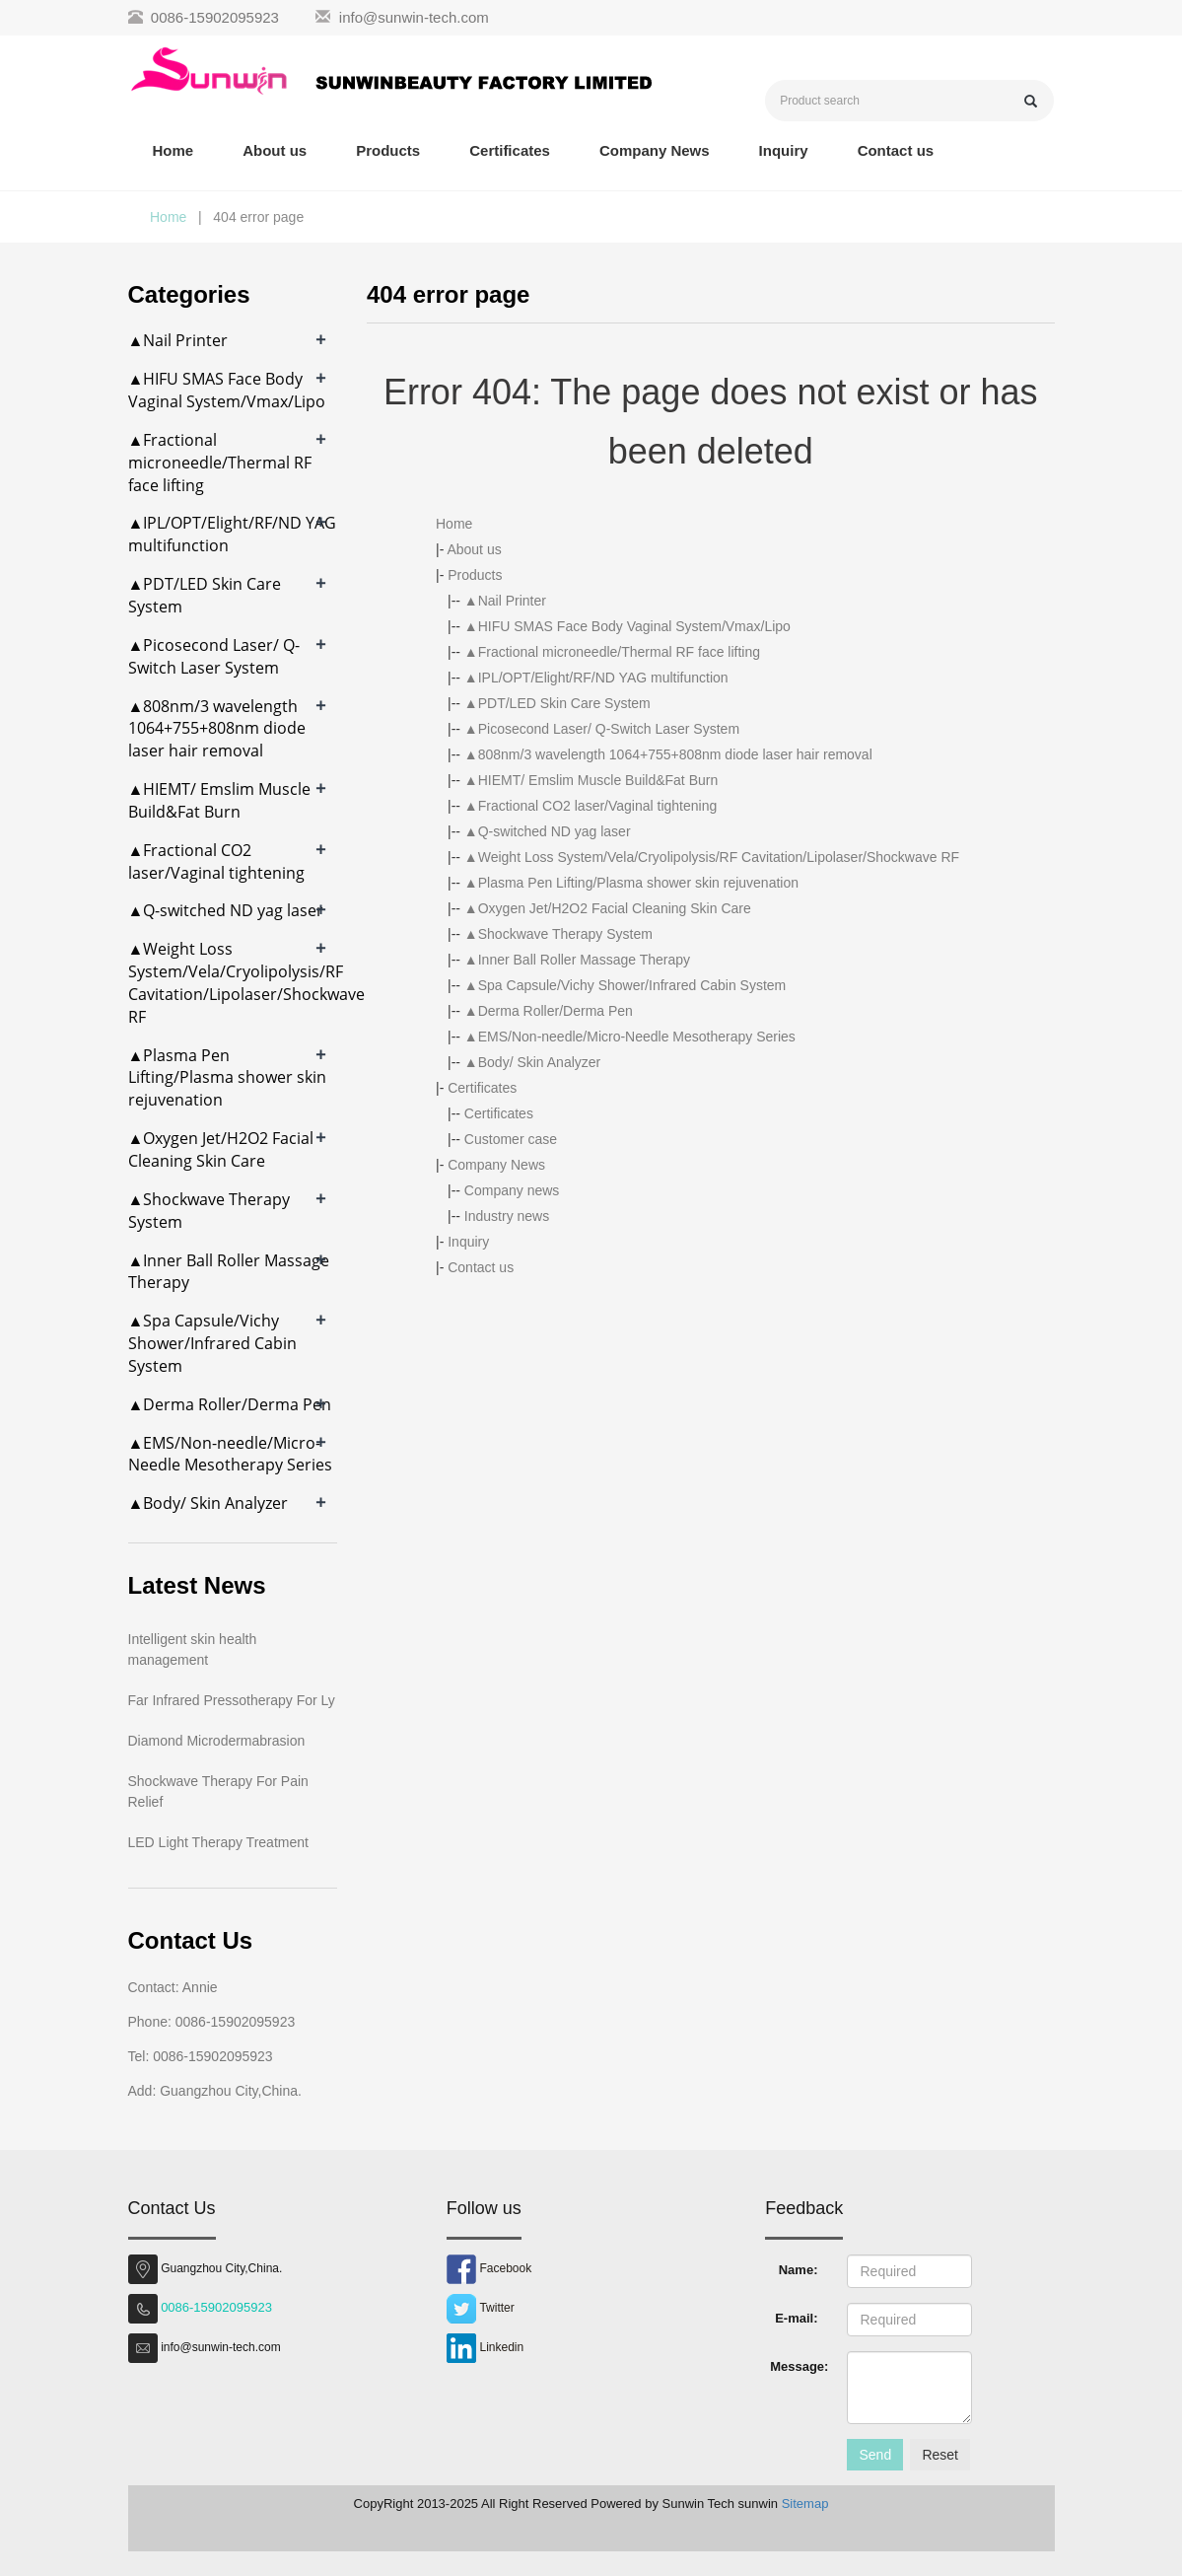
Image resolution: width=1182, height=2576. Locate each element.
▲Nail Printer (505, 600)
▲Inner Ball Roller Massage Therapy (577, 959)
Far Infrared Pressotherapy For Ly (231, 1700)
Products (388, 150)
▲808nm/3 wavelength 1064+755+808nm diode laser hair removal (668, 754)
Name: (798, 2269)
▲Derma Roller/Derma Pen (548, 1011)
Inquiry (783, 150)
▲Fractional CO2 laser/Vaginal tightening (590, 806)
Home (173, 150)
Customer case (510, 1139)
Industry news (506, 1216)
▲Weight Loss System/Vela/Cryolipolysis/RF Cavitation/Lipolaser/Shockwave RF (711, 857)
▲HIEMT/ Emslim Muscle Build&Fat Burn (591, 780)
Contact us (896, 150)
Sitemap (805, 2503)
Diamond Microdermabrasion (217, 1741)
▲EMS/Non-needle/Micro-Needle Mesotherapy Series (630, 1036)
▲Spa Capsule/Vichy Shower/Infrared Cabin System (625, 985)
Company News (654, 150)
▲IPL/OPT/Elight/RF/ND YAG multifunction (596, 677)
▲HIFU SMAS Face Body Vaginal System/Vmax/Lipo (627, 626)
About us (275, 150)
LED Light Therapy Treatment (218, 1842)
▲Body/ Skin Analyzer (532, 1062)
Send (875, 2455)
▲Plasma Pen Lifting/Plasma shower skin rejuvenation (631, 883)
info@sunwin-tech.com (414, 17)
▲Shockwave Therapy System (558, 934)
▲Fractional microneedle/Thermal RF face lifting (612, 652)
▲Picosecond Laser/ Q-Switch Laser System (601, 729)
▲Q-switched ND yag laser (547, 831)
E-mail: (796, 2318)
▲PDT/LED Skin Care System (557, 703)
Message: (799, 2366)
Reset (940, 2455)
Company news (512, 1190)
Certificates (509, 150)
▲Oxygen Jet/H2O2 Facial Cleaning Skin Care (607, 908)
